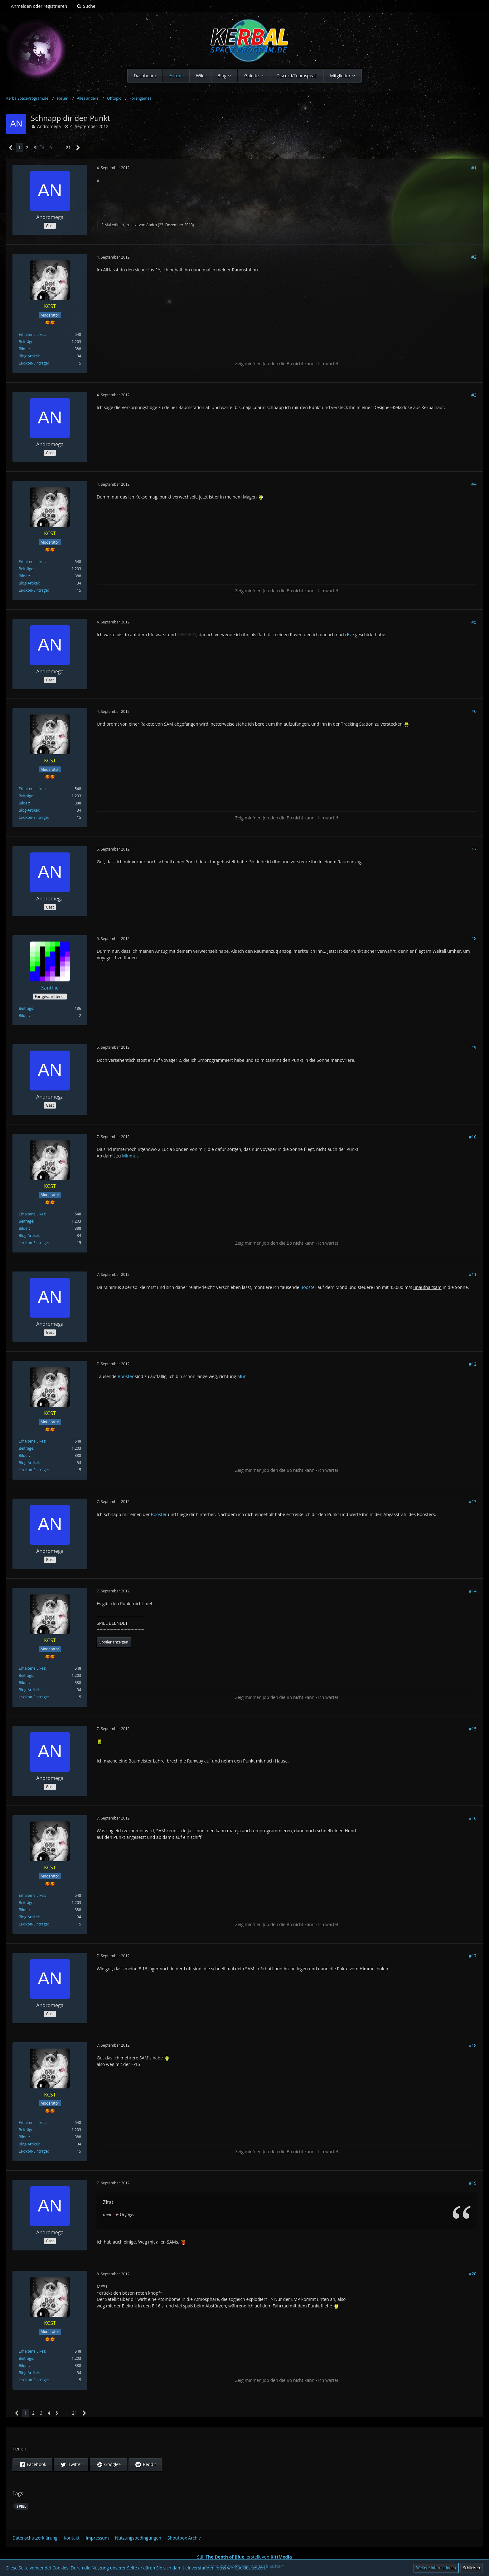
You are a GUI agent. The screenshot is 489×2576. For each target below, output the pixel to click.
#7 (474, 849)
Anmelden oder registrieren (39, 6)
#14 (473, 1591)
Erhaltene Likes (32, 334)
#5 (474, 622)
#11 (473, 1274)
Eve (350, 634)
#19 (473, 2183)
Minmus (130, 1156)
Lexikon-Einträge (33, 363)
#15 (473, 1729)
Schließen (471, 2567)
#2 (474, 257)
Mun (242, 1376)
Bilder (24, 348)
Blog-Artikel (29, 356)
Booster (308, 1287)
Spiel (22, 2506)
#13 (473, 1502)
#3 (474, 395)
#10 (473, 1137)
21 (68, 147)
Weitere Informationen (436, 2567)
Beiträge (26, 341)
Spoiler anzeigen (113, 1642)
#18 (473, 2045)
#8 (474, 938)
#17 (473, 1956)
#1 (474, 168)
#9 (474, 1047)
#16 (473, 1818)
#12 (473, 1364)
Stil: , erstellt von (244, 2557)
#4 (474, 484)
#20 (473, 2274)
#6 (474, 711)
